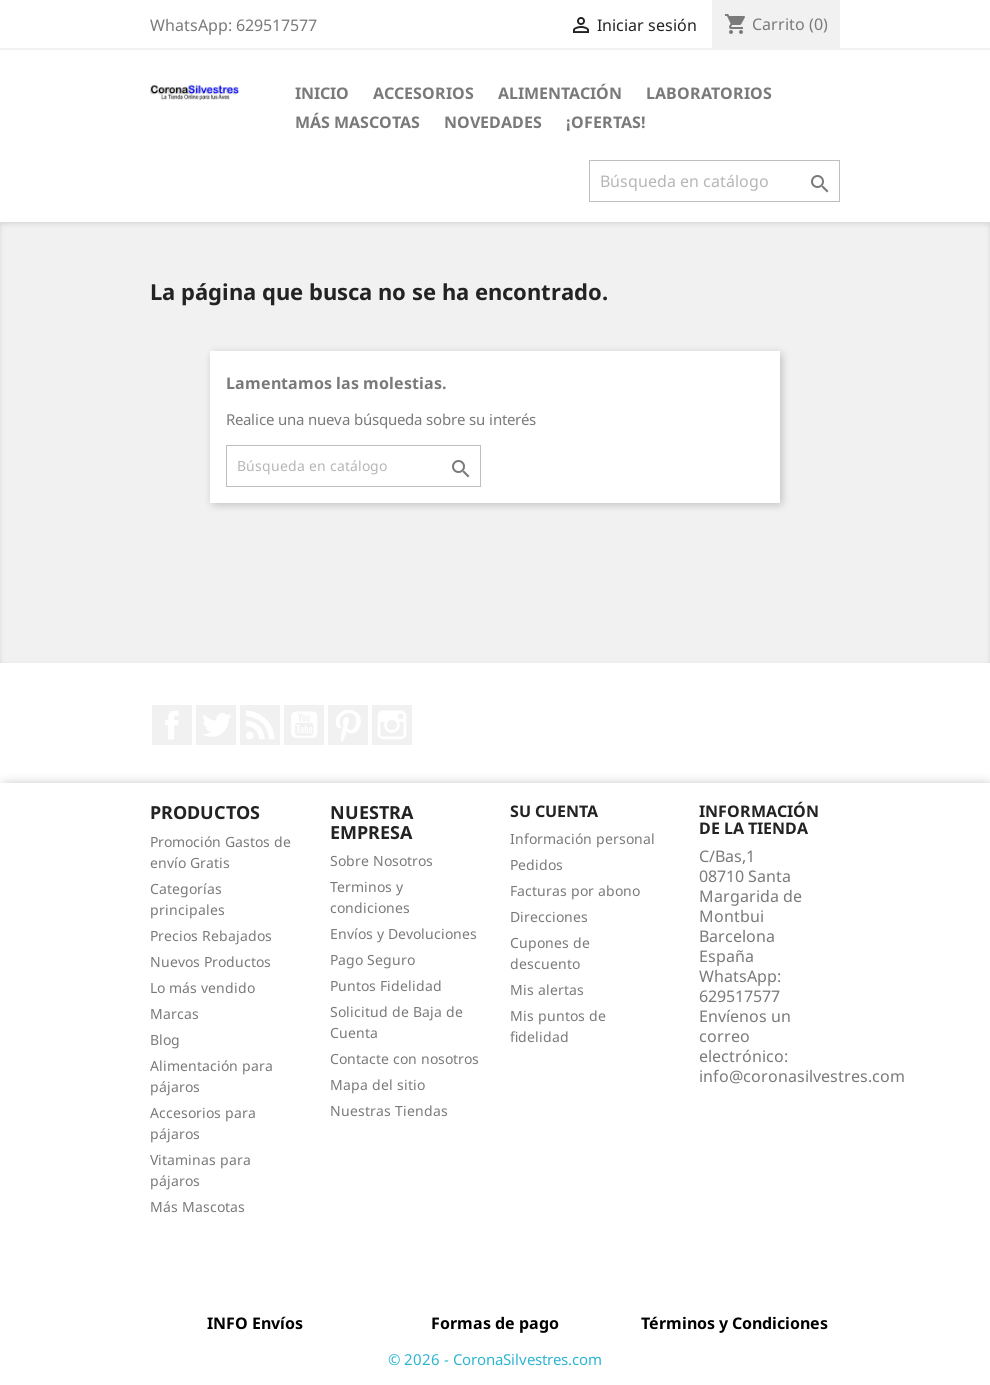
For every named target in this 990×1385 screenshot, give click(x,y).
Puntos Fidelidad (386, 985)
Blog (165, 1039)
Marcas (174, 1013)
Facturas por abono (575, 890)
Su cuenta (554, 811)
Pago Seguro (372, 959)
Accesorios (423, 93)
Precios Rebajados (211, 935)
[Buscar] (714, 181)
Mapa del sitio (377, 1084)
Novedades (493, 122)
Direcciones (549, 916)
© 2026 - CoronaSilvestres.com (495, 1359)
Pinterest (348, 725)
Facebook (172, 725)
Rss (260, 725)
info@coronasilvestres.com (802, 1076)
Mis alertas (547, 989)
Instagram (392, 725)
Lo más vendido (202, 987)
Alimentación (560, 93)
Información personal (582, 838)
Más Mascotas (357, 122)
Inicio (322, 93)
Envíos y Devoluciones (403, 933)
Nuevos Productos (210, 961)
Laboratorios (709, 93)
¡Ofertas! (606, 122)
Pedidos (536, 864)
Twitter (216, 725)
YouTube (304, 725)
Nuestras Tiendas (389, 1110)
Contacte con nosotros (404, 1058)
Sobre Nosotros (381, 860)
